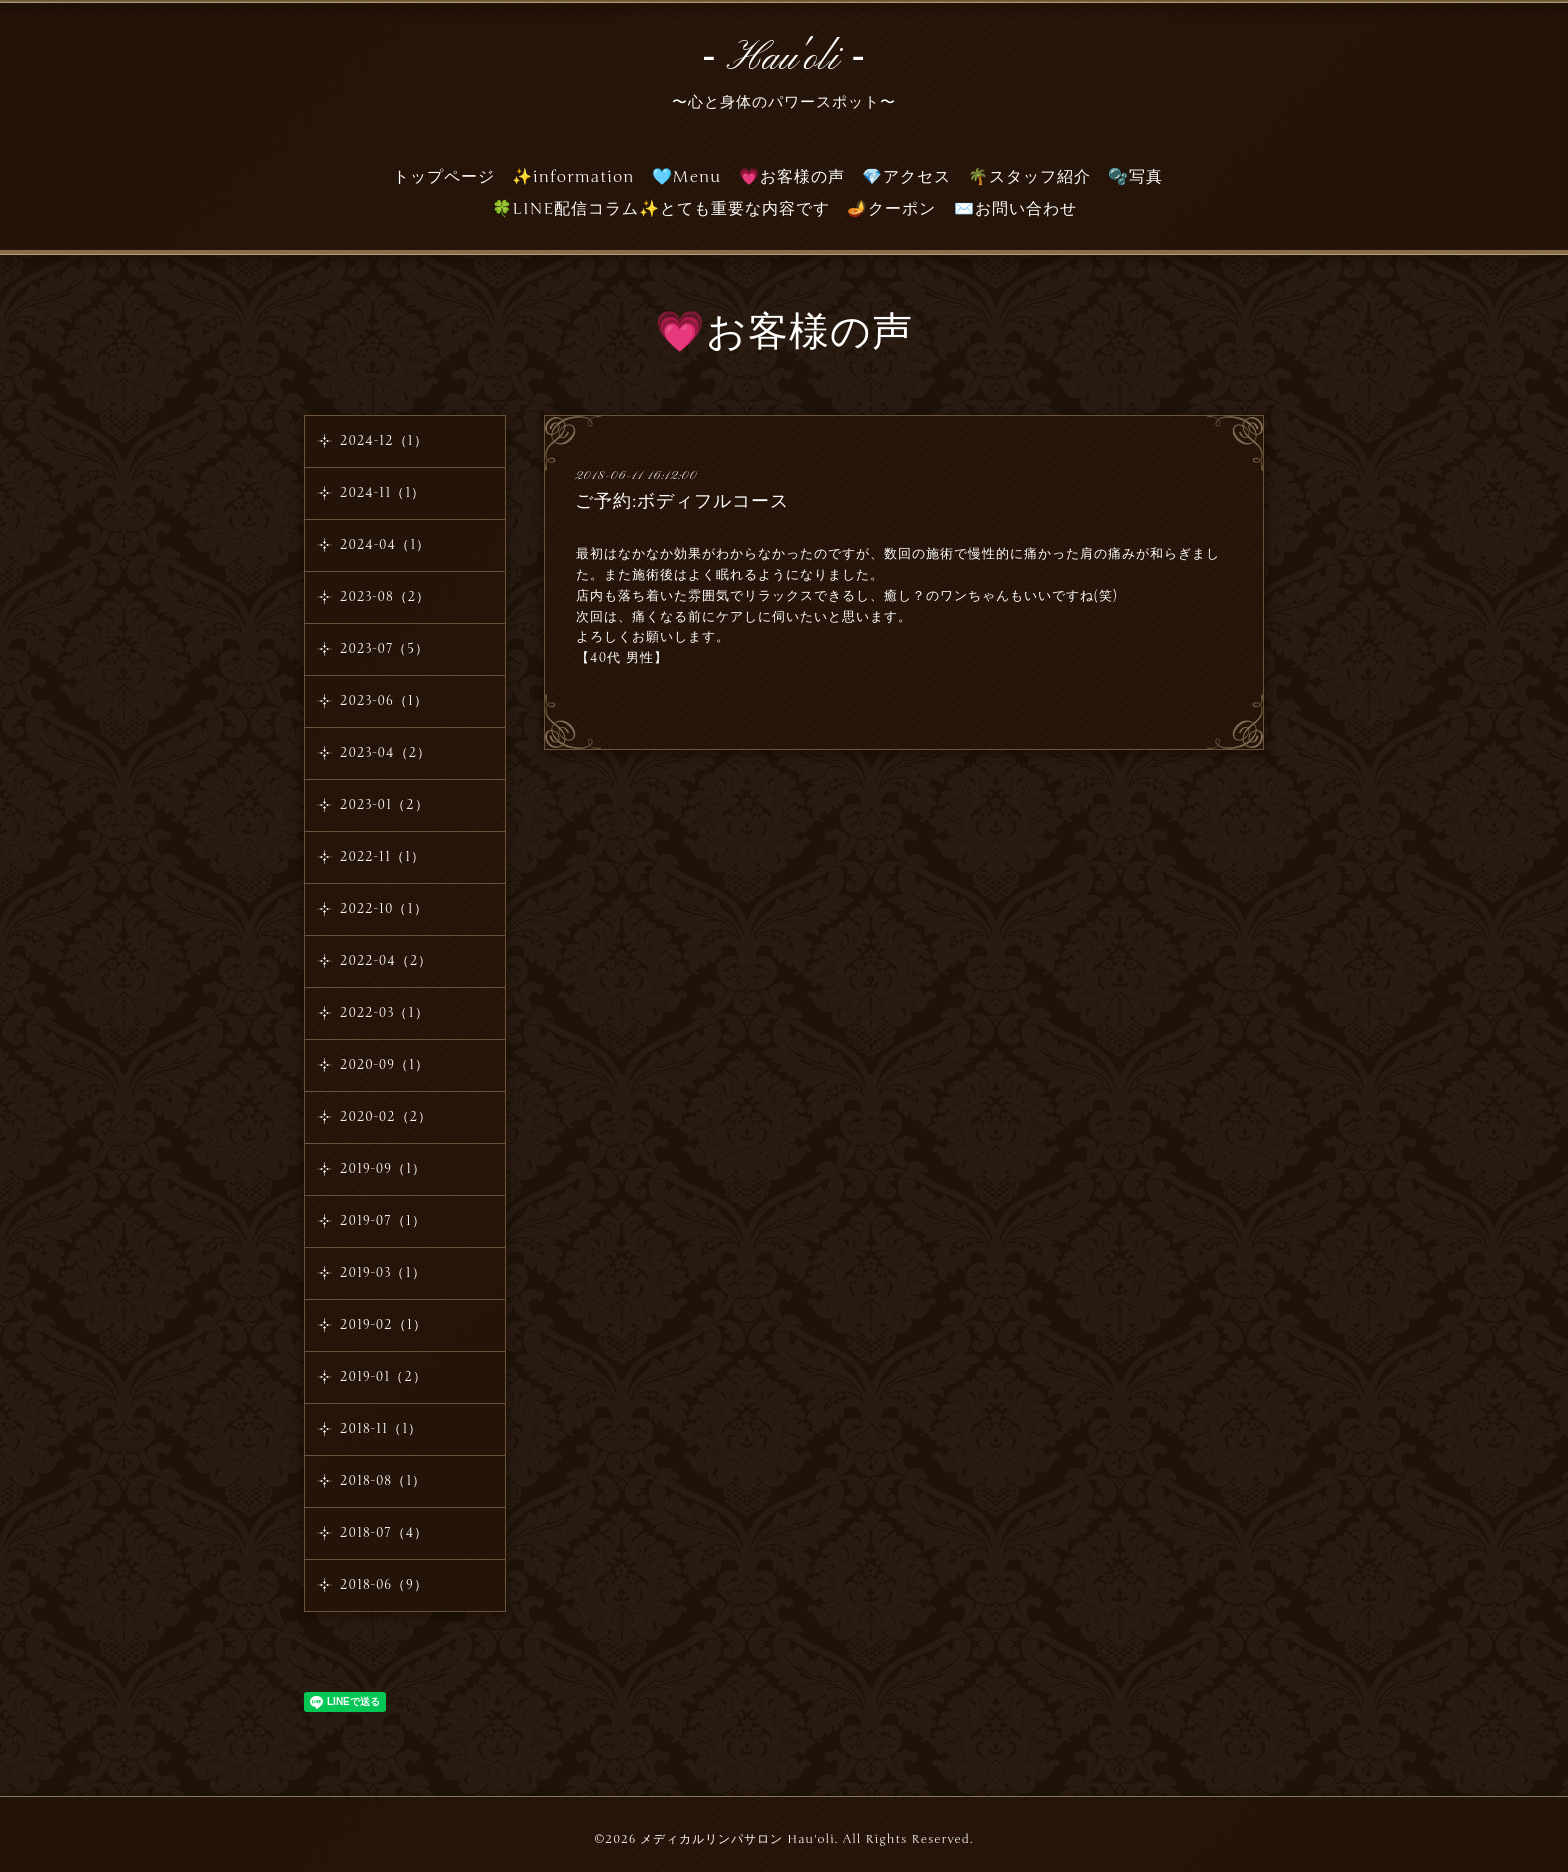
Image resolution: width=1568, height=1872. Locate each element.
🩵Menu (687, 177)
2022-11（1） (382, 857)
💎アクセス (906, 177)
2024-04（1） (385, 545)
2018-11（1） (381, 1429)
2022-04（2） (386, 961)
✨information (573, 177)
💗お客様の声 (792, 177)
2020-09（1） (384, 1065)
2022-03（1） (384, 1013)
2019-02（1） (383, 1325)
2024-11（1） (382, 493)
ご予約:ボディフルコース (682, 501)
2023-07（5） (384, 649)
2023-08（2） (385, 597)
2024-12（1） (384, 441)
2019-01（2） (383, 1377)
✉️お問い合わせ (1015, 209)
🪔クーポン (891, 209)
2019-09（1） (383, 1169)
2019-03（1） (383, 1273)
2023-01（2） (384, 805)
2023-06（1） (384, 701)
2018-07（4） (384, 1533)
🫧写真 (1135, 177)
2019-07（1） (383, 1221)
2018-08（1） (383, 1481)
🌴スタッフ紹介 (1029, 177)
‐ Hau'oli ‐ (784, 59)
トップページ (444, 177)
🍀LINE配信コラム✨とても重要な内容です (661, 209)
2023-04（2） (385, 753)
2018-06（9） (384, 1585)
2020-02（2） (386, 1117)
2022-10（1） (384, 909)
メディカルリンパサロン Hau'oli (737, 1839)
